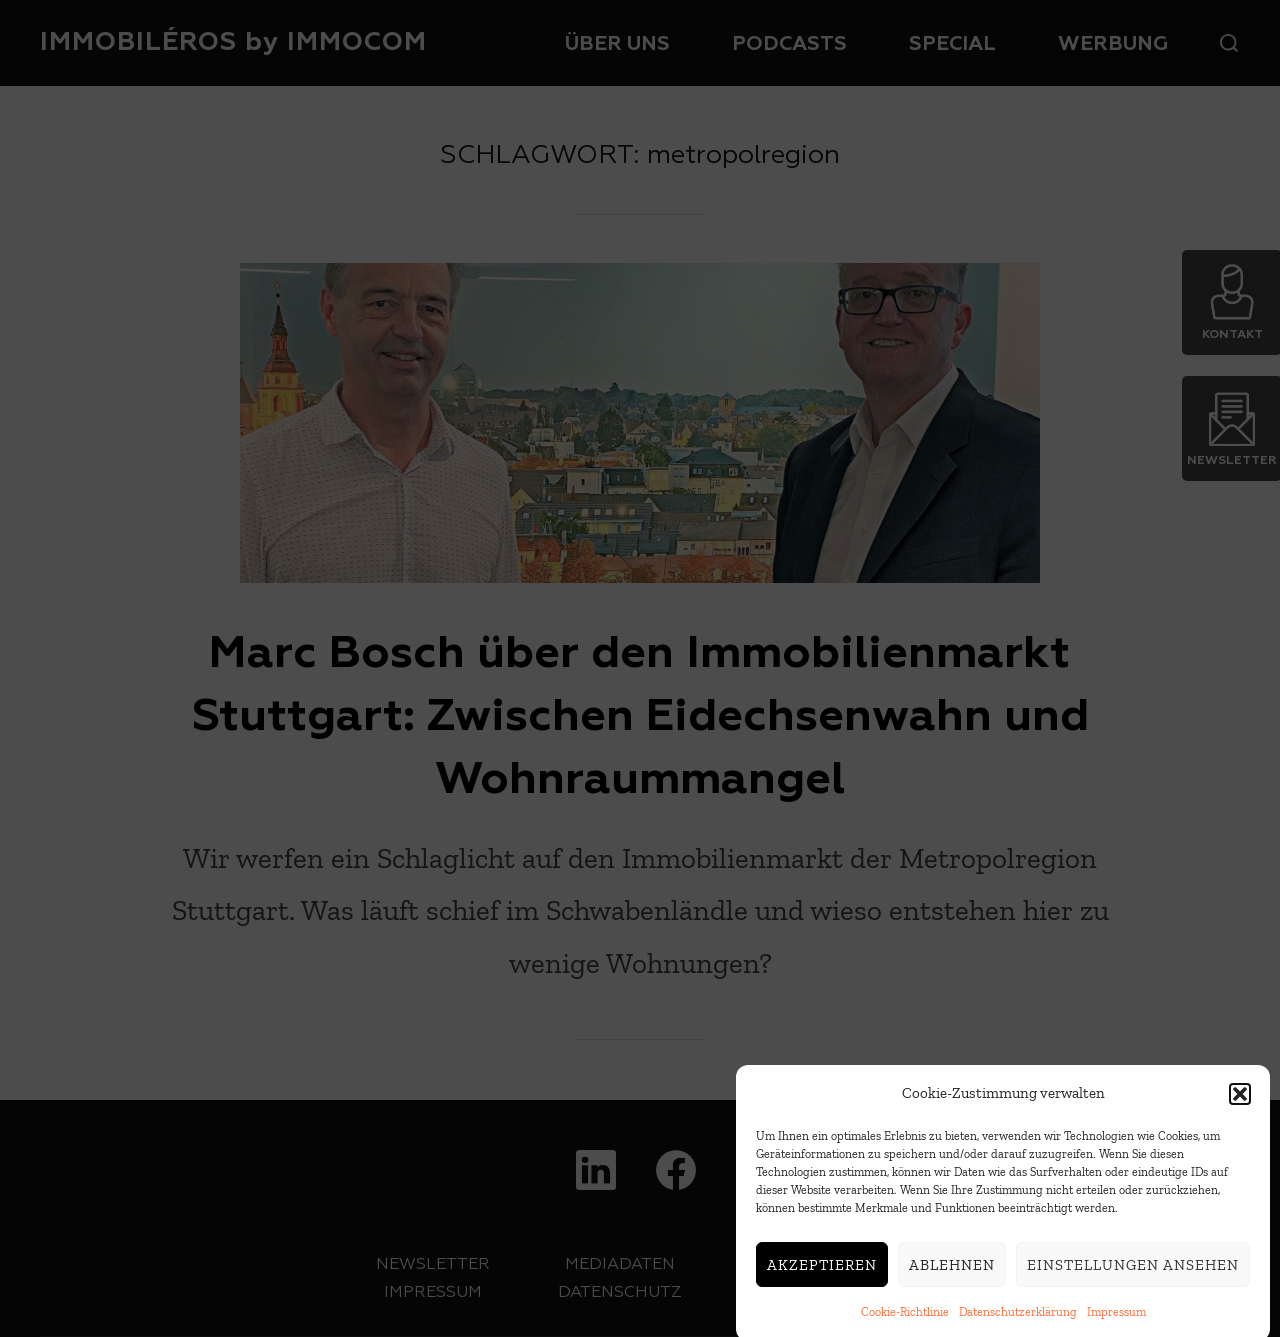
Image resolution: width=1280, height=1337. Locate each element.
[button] (1240, 1101)
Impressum (1116, 1319)
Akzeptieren (822, 1272)
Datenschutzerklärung (1018, 1319)
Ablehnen (952, 1272)
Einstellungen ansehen (1133, 1272)
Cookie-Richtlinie (905, 1319)
